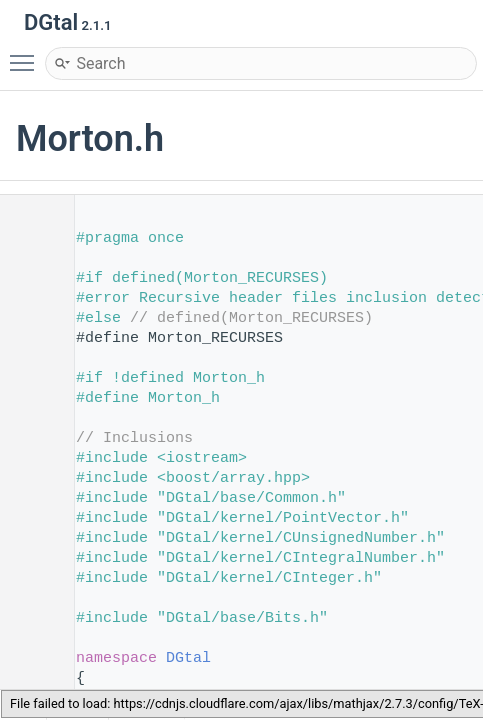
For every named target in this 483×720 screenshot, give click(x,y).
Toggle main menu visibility (27, 54)
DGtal (188, 658)
